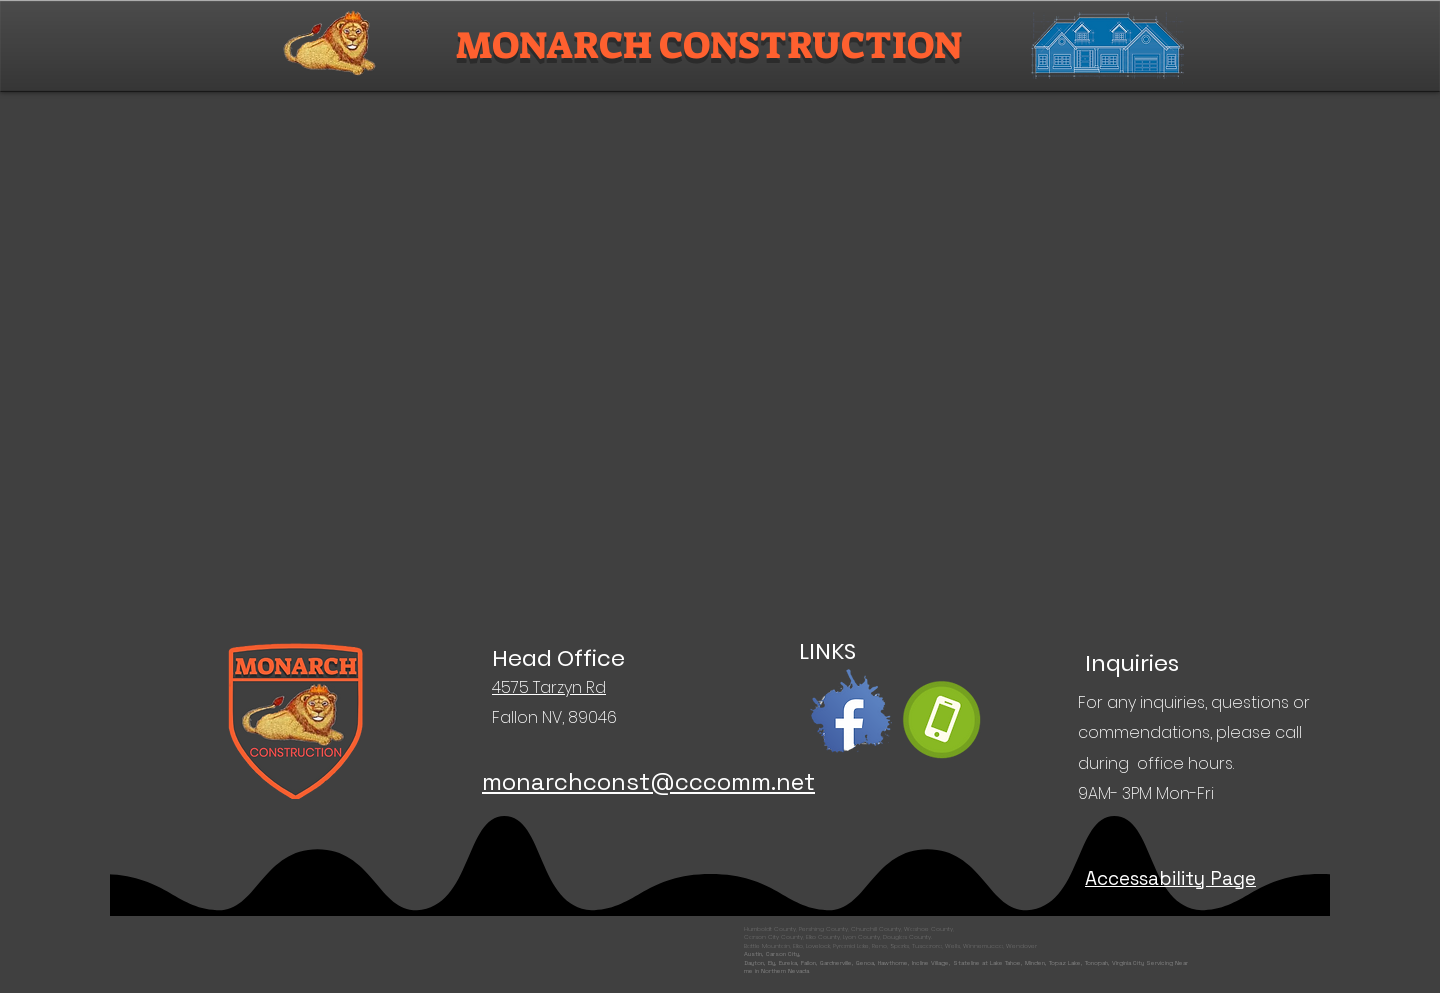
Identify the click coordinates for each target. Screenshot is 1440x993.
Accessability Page (1170, 878)
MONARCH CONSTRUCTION (709, 45)
